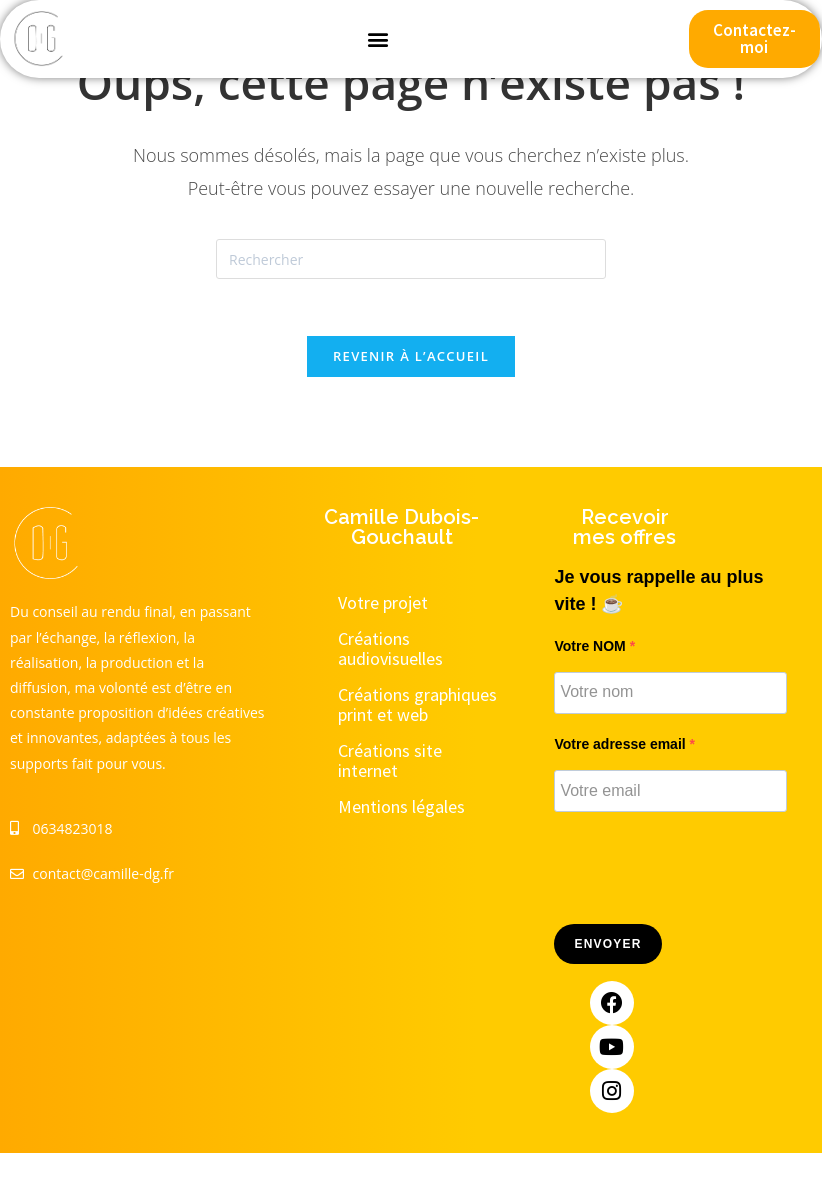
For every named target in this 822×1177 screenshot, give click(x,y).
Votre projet (383, 605)
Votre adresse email (621, 747)
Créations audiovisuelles (390, 651)
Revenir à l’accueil (411, 359)
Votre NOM (591, 649)
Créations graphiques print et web (417, 707)
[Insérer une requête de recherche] (411, 259)
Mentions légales (401, 809)
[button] (377, 39)
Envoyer (607, 948)
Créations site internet (390, 763)
